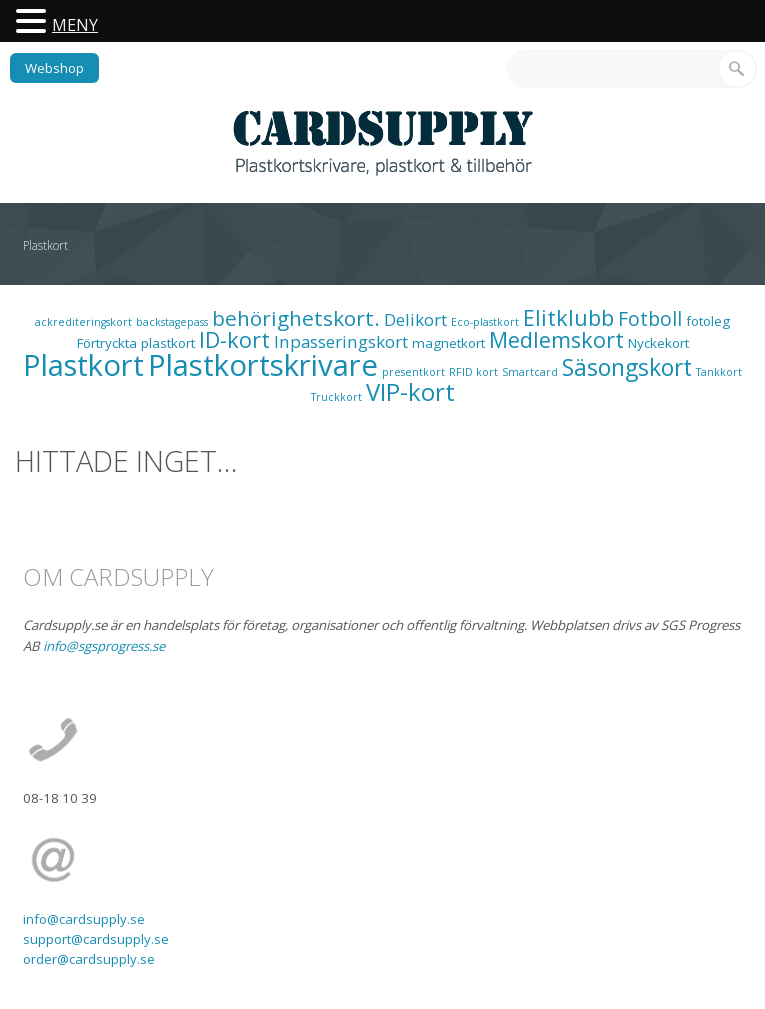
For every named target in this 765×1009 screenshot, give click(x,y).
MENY (75, 25)
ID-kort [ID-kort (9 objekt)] (234, 339)
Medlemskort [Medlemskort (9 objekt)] (556, 339)
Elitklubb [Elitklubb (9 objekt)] (568, 317)
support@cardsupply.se (96, 939)
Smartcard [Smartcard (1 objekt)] (530, 372)
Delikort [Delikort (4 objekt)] (415, 319)
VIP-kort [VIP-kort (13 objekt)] (410, 391)
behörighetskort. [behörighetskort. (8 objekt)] (296, 318)
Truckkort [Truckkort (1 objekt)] (336, 397)
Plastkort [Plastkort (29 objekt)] (83, 365)
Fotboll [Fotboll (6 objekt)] (650, 318)
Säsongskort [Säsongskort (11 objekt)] (627, 367)
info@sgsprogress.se (104, 646)
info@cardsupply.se (84, 919)
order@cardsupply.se (89, 959)
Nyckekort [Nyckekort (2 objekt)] (658, 343)
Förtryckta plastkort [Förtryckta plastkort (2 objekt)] (136, 343)
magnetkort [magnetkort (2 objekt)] (448, 343)
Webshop (54, 68)
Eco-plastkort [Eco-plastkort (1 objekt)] (485, 322)
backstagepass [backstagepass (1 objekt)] (172, 322)
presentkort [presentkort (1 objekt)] (413, 372)
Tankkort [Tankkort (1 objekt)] (719, 372)
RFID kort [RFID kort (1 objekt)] (473, 372)
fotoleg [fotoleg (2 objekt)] (708, 321)
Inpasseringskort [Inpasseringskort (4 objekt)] (341, 341)
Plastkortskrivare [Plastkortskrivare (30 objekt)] (263, 365)
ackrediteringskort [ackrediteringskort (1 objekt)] (83, 322)
